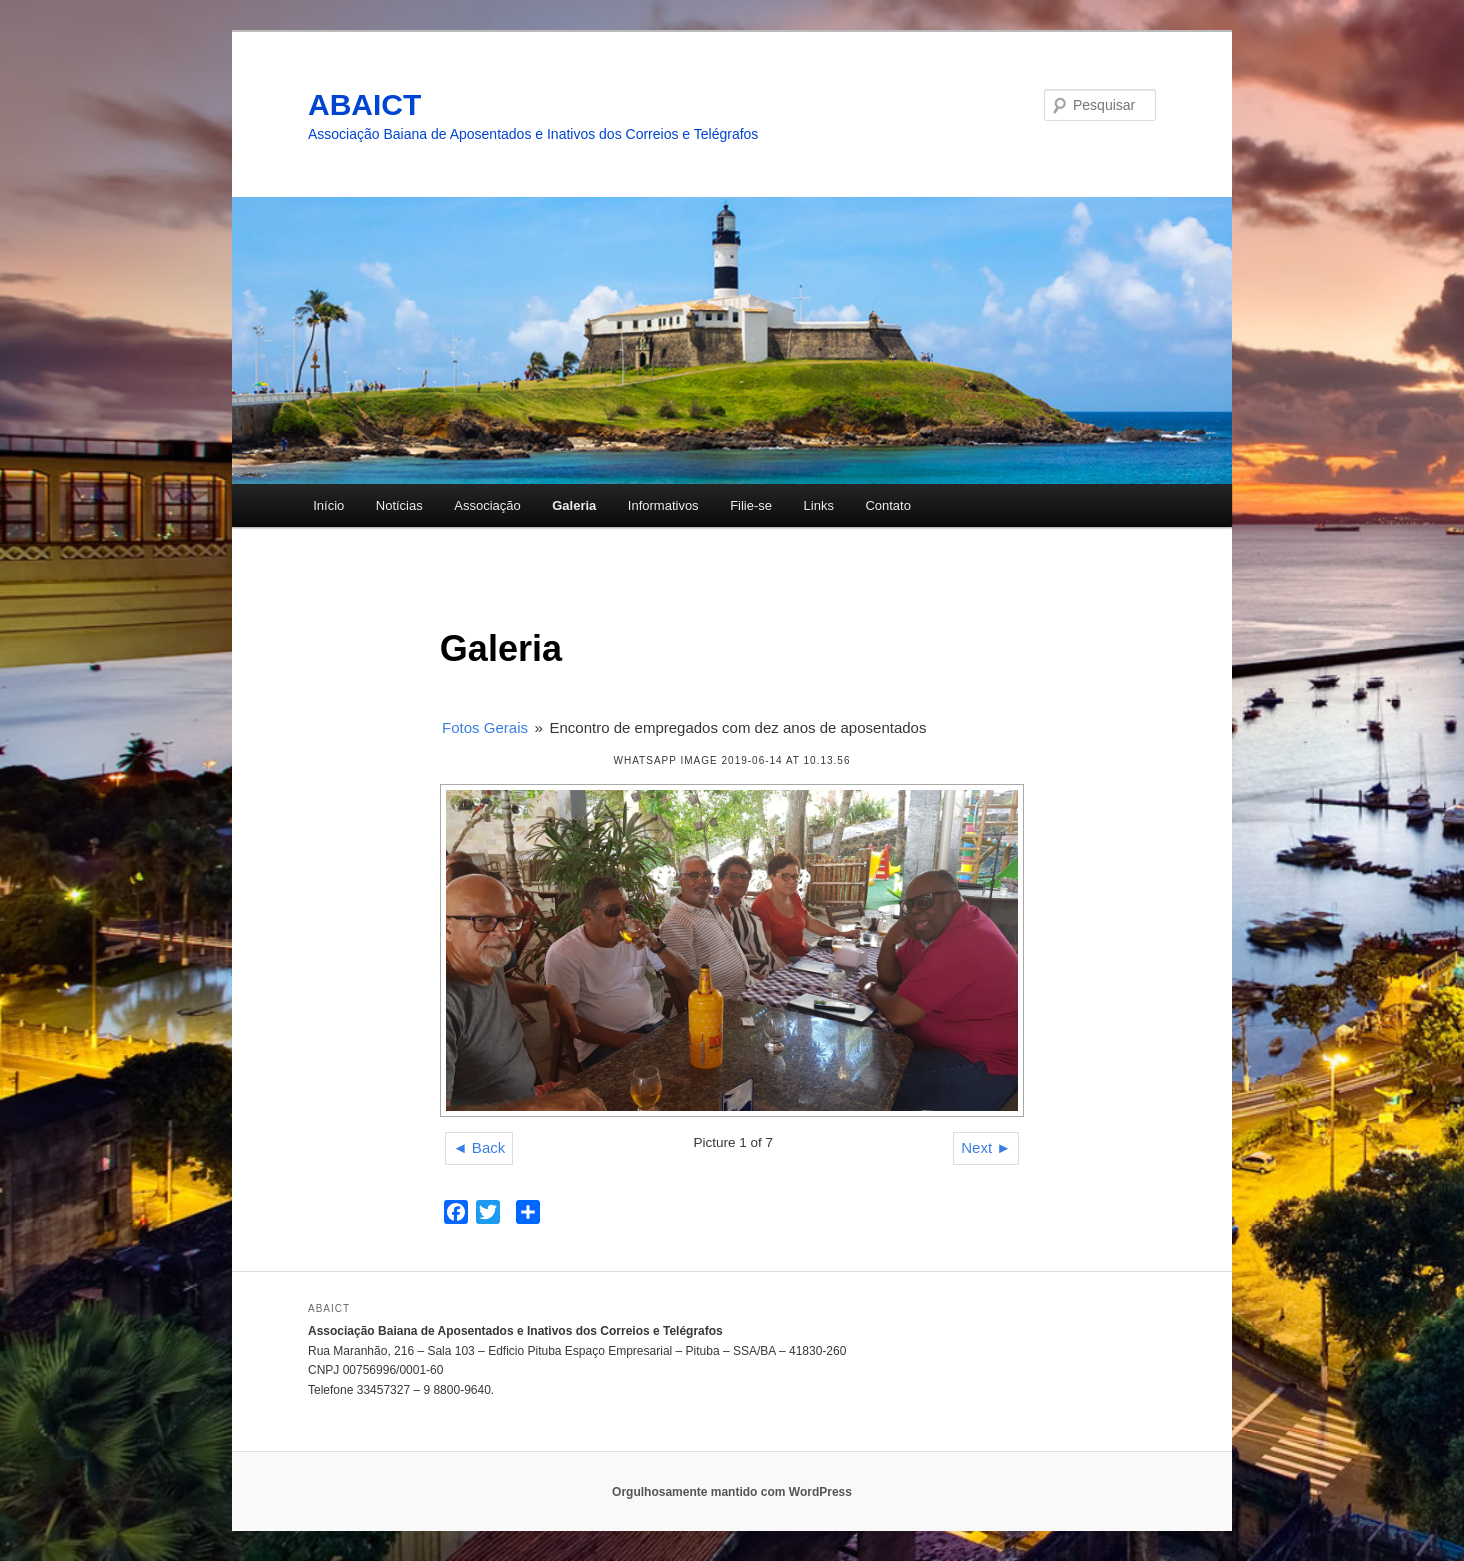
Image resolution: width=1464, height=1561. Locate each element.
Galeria (574, 505)
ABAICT (364, 104)
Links (819, 505)
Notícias (399, 505)
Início (328, 505)
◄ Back (479, 1147)
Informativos (663, 505)
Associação (487, 505)
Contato (888, 505)
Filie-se (751, 505)
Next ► (986, 1147)
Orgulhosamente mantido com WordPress (732, 1492)
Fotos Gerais (485, 727)
